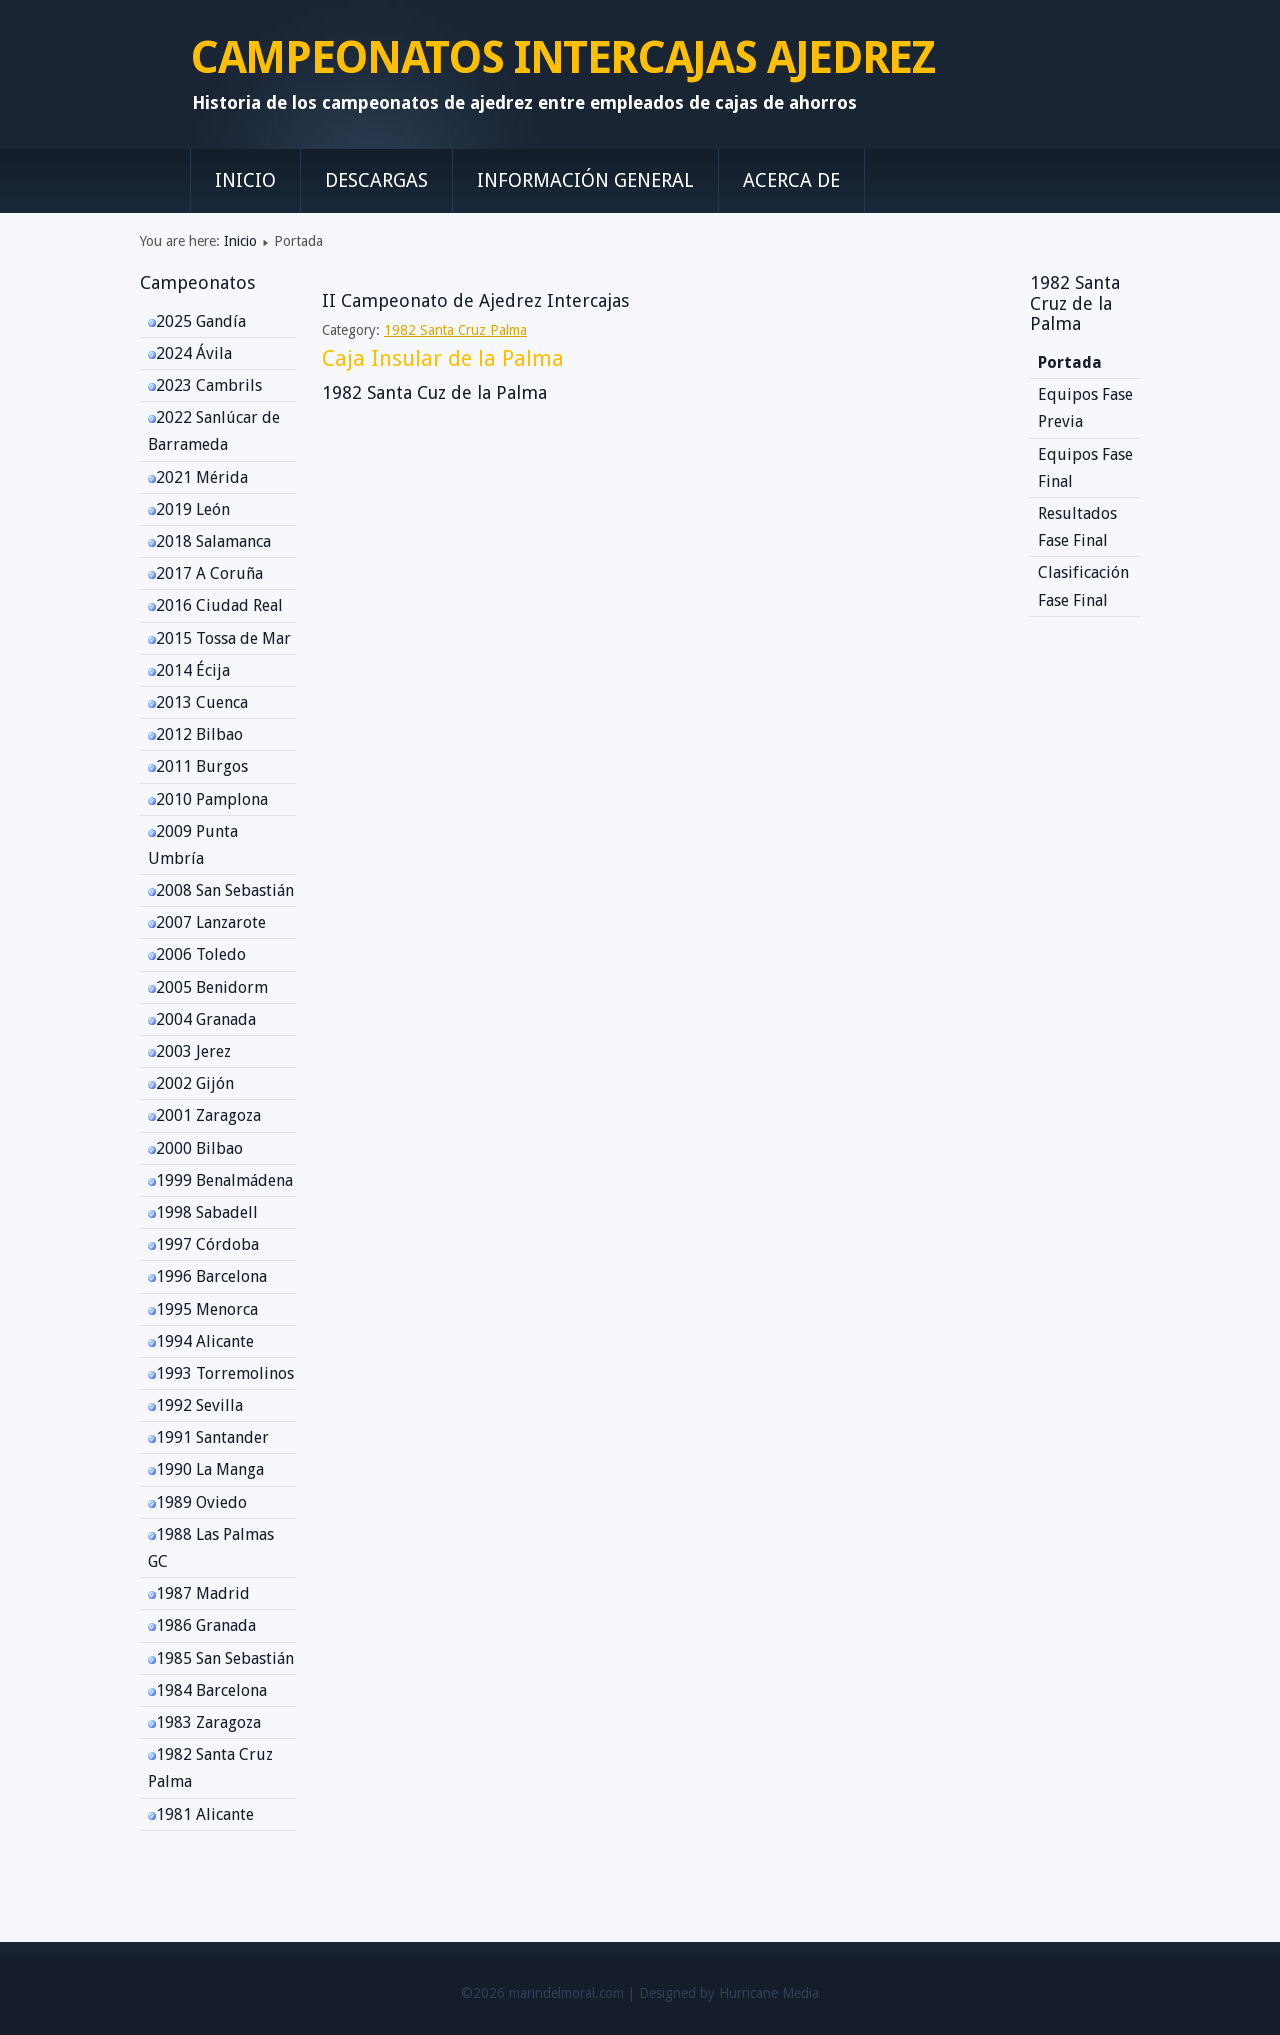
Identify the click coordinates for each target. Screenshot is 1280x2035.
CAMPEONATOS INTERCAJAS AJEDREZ (562, 57)
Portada (1070, 362)
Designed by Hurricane (710, 1993)
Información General (585, 180)
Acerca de (791, 180)
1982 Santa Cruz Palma (455, 330)
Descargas (376, 180)
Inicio (245, 180)
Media (800, 1993)
